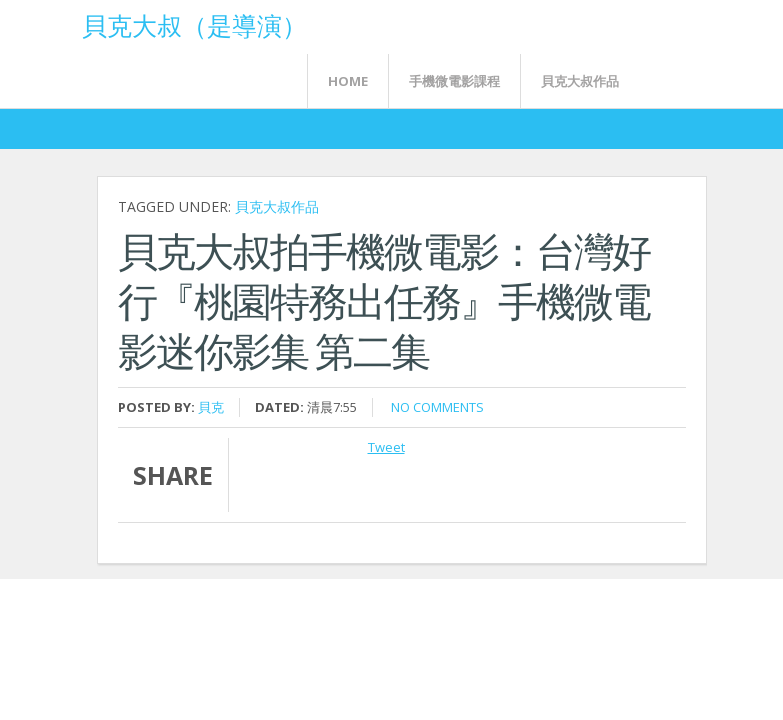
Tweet (386, 447)
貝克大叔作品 (580, 81)
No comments (437, 407)
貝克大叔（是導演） (194, 24)
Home (348, 81)
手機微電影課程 (454, 81)
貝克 (211, 407)
